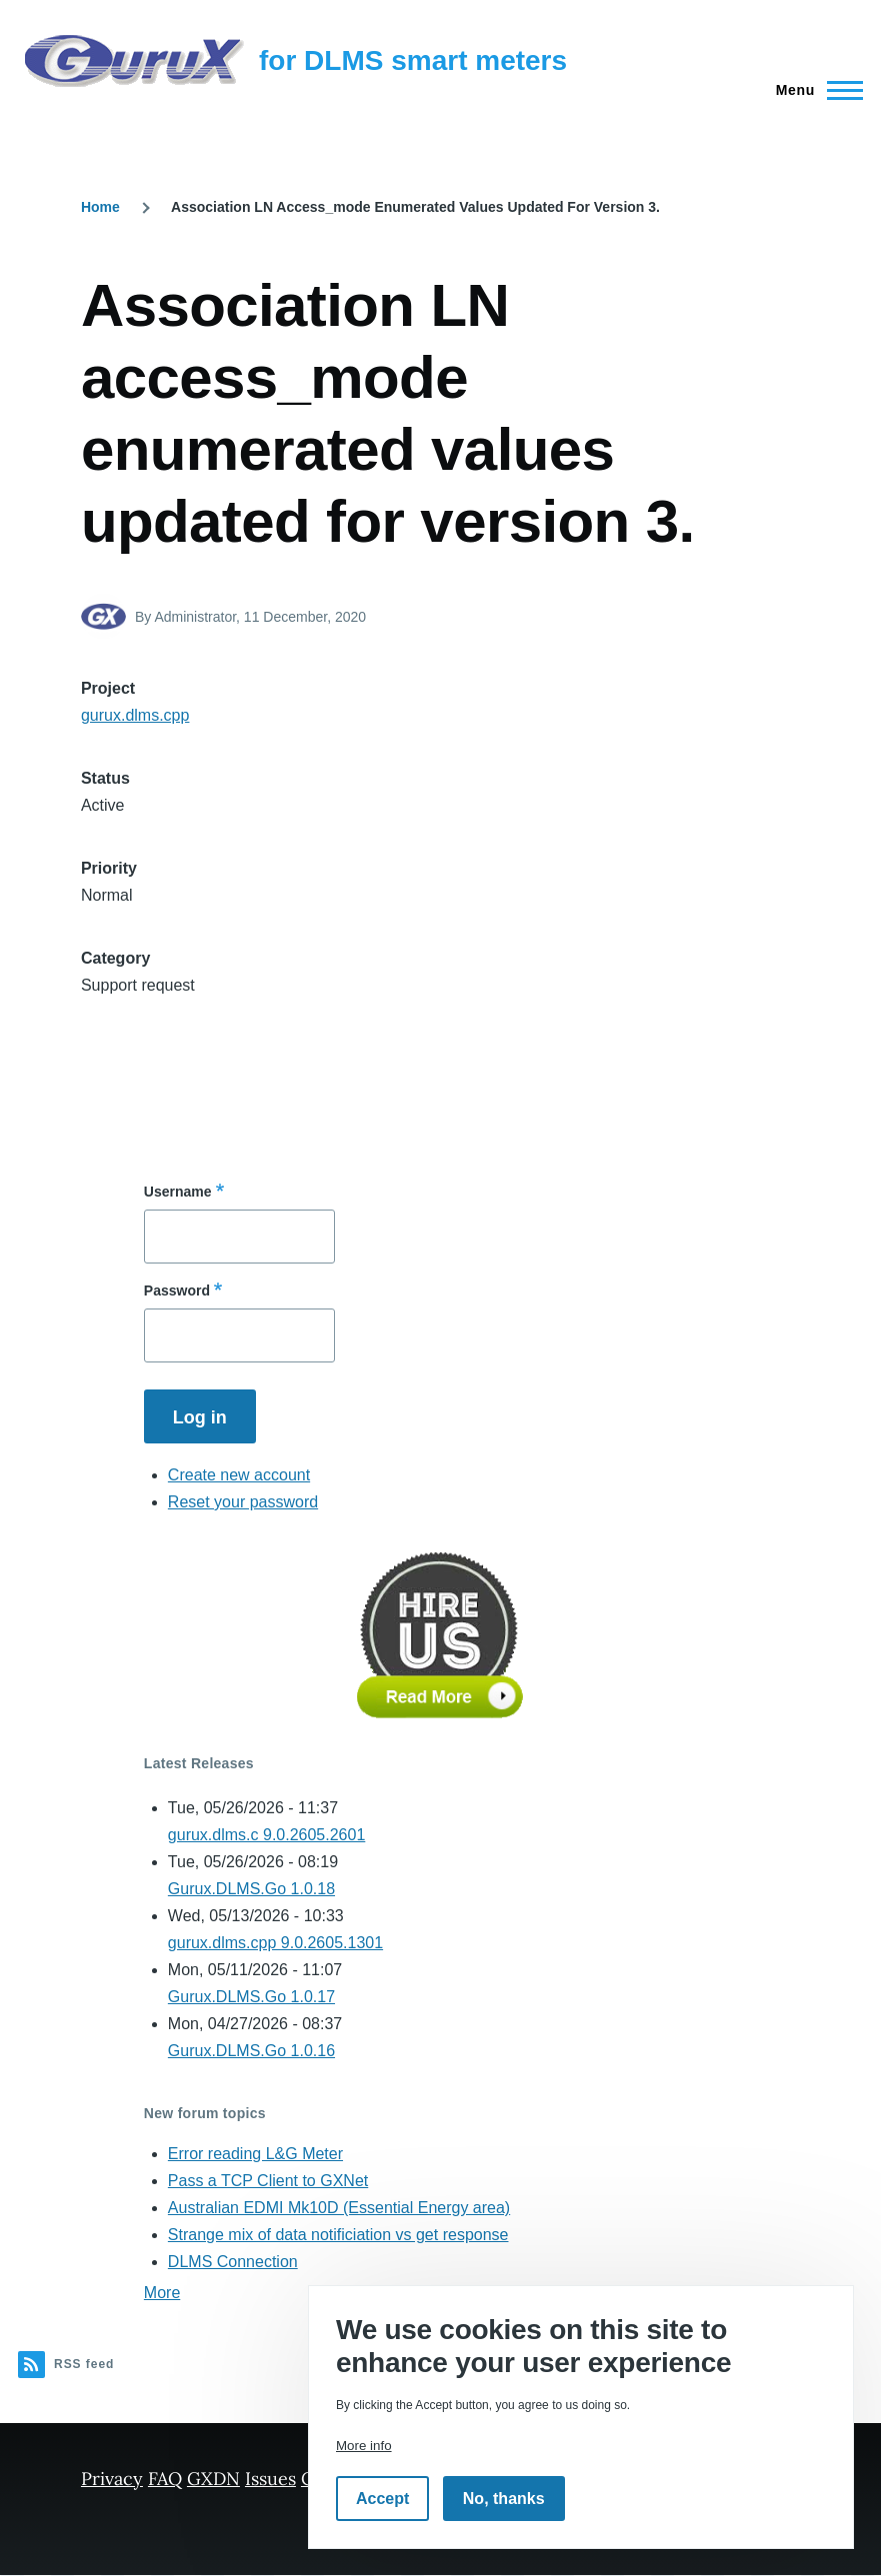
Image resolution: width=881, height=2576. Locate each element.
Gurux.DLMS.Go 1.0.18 (251, 1888)
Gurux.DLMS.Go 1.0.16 (251, 2050)
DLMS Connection (233, 2261)
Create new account (239, 1474)
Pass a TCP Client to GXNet (268, 2180)
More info (364, 2445)
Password (177, 1290)
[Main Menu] (813, 90)
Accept (382, 2498)
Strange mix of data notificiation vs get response (338, 2234)
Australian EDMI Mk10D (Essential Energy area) (339, 2207)
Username (178, 1192)
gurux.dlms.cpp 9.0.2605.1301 (275, 1942)
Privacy (112, 2478)
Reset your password (243, 1501)
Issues (270, 2478)
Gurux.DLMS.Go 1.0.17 (251, 1996)
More (162, 2292)
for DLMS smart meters (413, 60)
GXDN (213, 2478)
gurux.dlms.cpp (135, 715)
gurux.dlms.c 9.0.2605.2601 (266, 1834)
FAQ (165, 2478)
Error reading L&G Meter (255, 2153)
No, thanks (504, 2498)
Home (100, 207)
